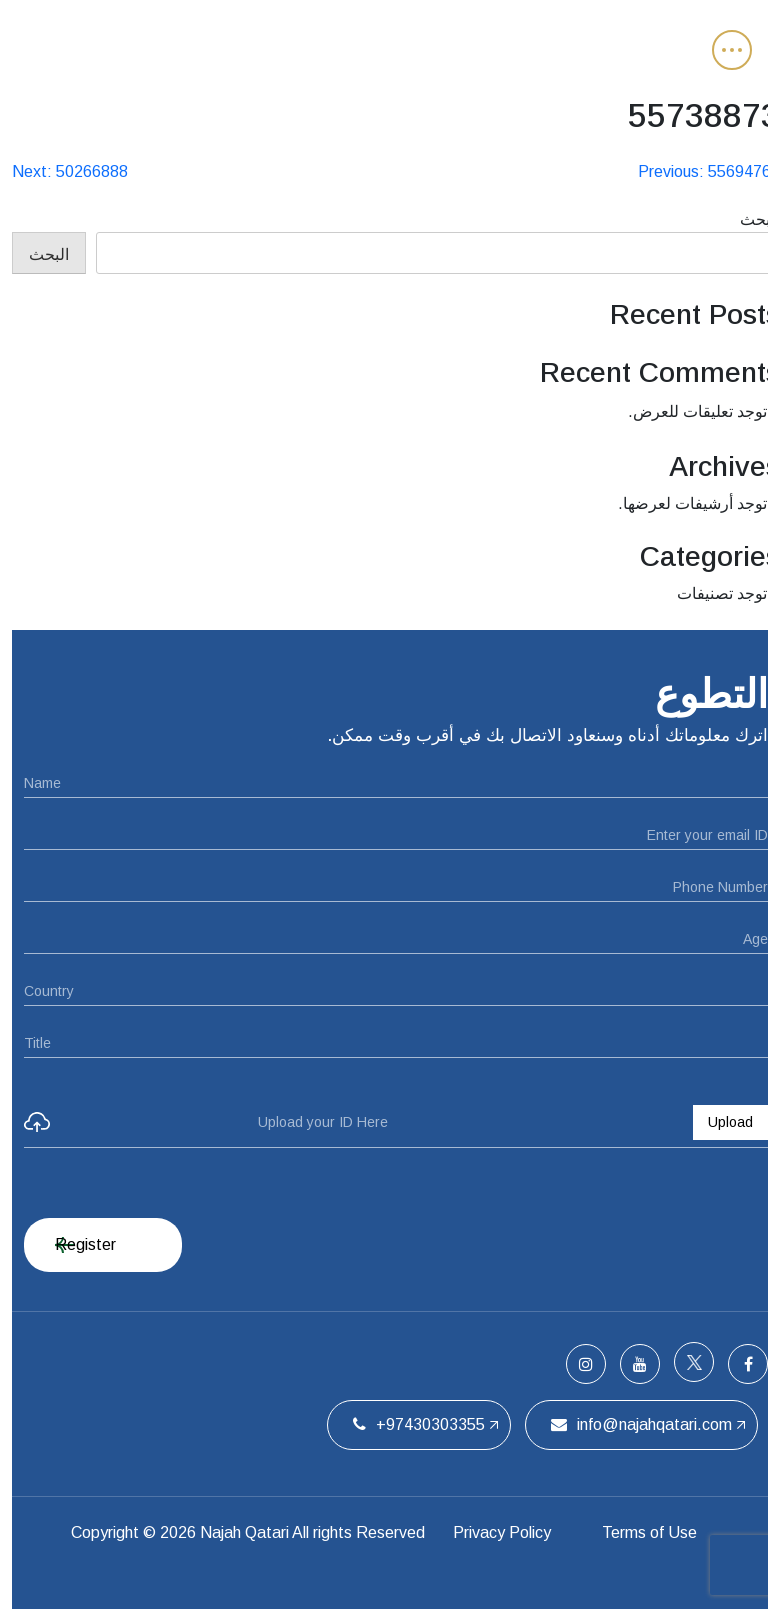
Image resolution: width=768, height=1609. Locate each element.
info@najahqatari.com (629, 1424)
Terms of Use (639, 1532)
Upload (718, 1122)
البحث (748, 219)
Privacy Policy (489, 1532)
